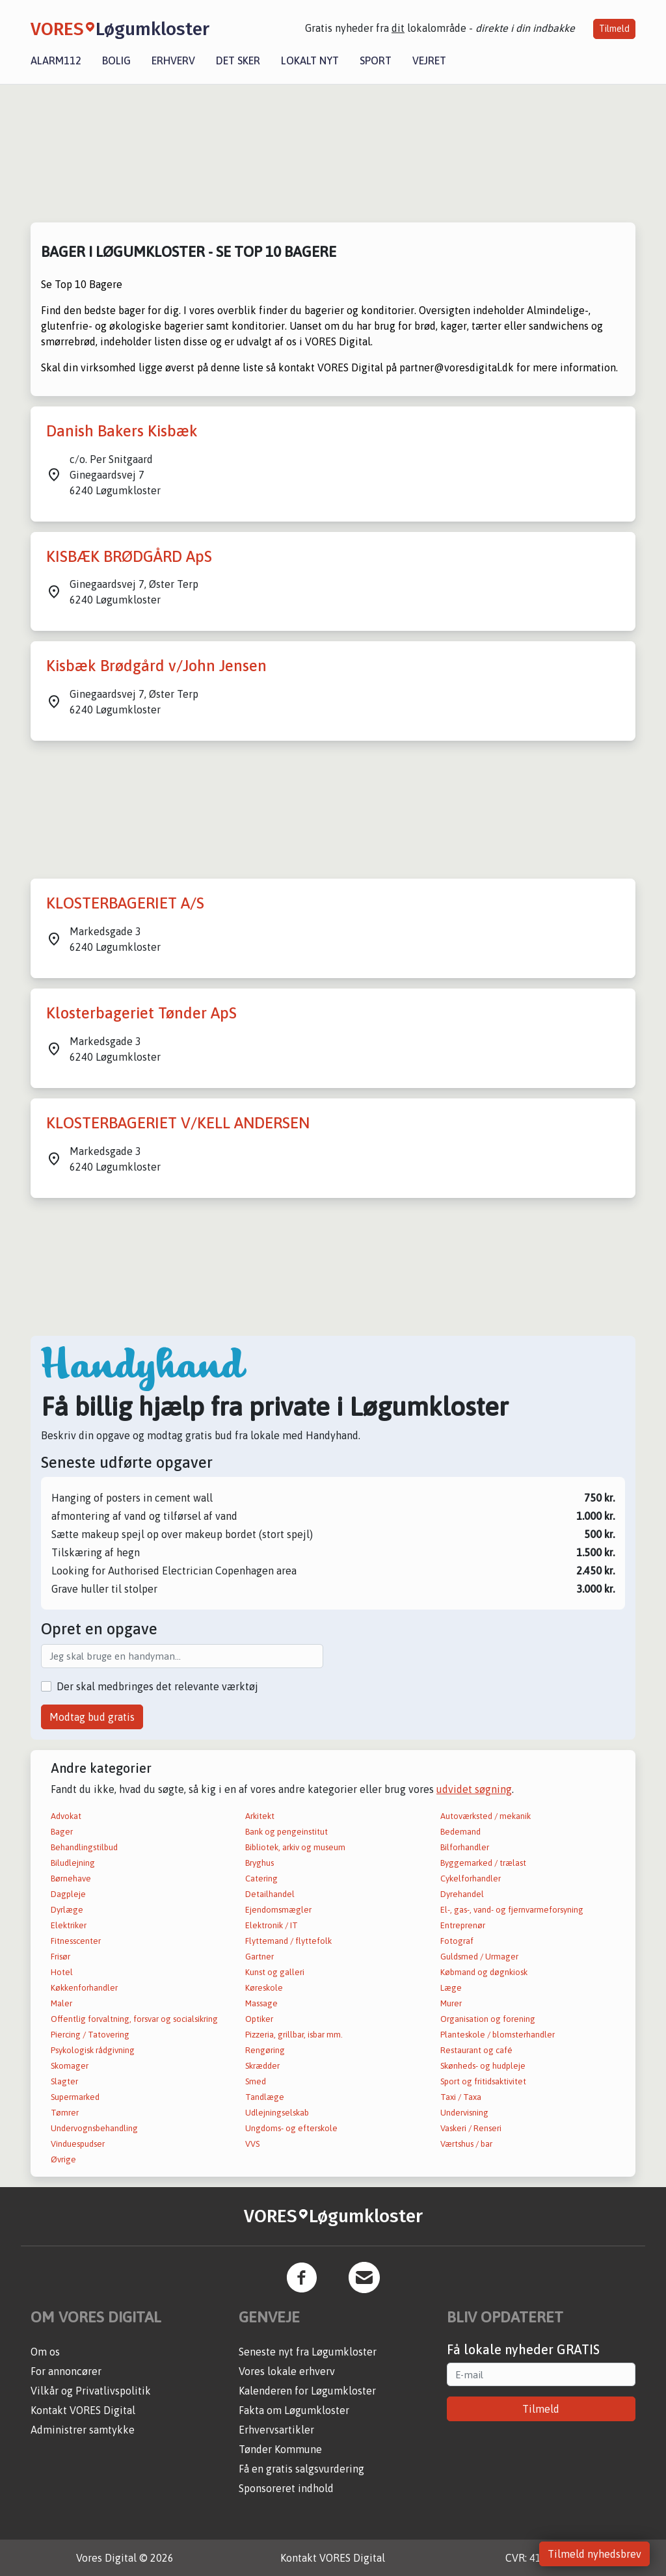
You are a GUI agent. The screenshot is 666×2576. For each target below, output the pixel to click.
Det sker (238, 60)
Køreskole (264, 1988)
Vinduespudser (78, 2144)
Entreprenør (462, 1925)
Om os (45, 2351)
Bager (62, 1832)
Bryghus (259, 1863)
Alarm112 (56, 60)
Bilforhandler (464, 1847)
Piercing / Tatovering (90, 2034)
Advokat (66, 1816)
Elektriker (69, 1925)
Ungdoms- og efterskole (291, 2128)
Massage (261, 2003)
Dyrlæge (67, 1910)
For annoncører (66, 2371)
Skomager (69, 2066)
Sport (376, 60)
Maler (61, 2003)
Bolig (116, 60)
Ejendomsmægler (278, 1910)
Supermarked (75, 2097)
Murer (451, 2003)
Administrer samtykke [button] (83, 2430)
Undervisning (464, 2113)
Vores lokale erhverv (287, 2371)
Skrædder (262, 2066)
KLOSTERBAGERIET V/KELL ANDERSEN (178, 1123)
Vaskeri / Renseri (470, 2128)
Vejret (429, 60)
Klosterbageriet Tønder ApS (141, 1013)
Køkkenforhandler (84, 1988)
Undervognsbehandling (94, 2128)
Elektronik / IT (271, 1925)
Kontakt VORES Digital (83, 2410)
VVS (252, 2144)
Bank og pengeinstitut (286, 1832)
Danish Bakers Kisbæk (122, 431)
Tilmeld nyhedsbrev (594, 2554)
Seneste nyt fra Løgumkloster (308, 2351)
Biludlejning (73, 1863)
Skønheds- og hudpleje (483, 2066)
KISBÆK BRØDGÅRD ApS (129, 556)
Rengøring (265, 2050)
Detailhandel (270, 1894)
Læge (451, 1988)
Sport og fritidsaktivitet (483, 2081)
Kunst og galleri (274, 1972)
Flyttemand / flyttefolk (288, 1941)
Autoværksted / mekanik (485, 1816)
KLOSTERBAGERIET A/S (125, 903)
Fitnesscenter (76, 1941)
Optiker (259, 2019)
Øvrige (63, 2159)
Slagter (64, 2081)
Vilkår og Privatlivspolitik (91, 2391)
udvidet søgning (474, 1789)
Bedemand (460, 1832)
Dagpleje (68, 1894)
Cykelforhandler (470, 1878)
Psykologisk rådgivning (93, 2050)
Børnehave (71, 1878)
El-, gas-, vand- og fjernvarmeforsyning (511, 1910)
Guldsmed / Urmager (479, 1956)
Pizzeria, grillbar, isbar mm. (294, 2034)
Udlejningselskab (277, 2113)
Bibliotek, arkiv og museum (295, 1847)
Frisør (60, 1956)
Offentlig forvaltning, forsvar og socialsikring (134, 2019)
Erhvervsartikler (276, 2430)
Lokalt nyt (310, 60)
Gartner (259, 1956)
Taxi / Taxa (460, 2097)
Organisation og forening (487, 2019)
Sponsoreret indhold (286, 2488)
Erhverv (173, 60)
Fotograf (456, 1941)
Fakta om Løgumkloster (294, 2410)
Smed (255, 2081)
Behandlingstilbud (84, 1847)
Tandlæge (264, 2097)
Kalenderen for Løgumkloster (307, 2391)
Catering (261, 1878)
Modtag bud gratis (92, 1717)
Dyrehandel (462, 1894)
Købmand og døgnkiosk (483, 1972)
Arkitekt (259, 1816)
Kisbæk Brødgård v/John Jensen (156, 665)
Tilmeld (614, 28)
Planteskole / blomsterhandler (497, 2034)
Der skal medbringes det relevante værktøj (157, 1686)
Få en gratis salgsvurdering (301, 2469)
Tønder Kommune (280, 2449)
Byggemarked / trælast (483, 1863)
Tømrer (65, 2113)
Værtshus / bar (466, 2144)
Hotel (62, 1972)
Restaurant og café (476, 2050)
